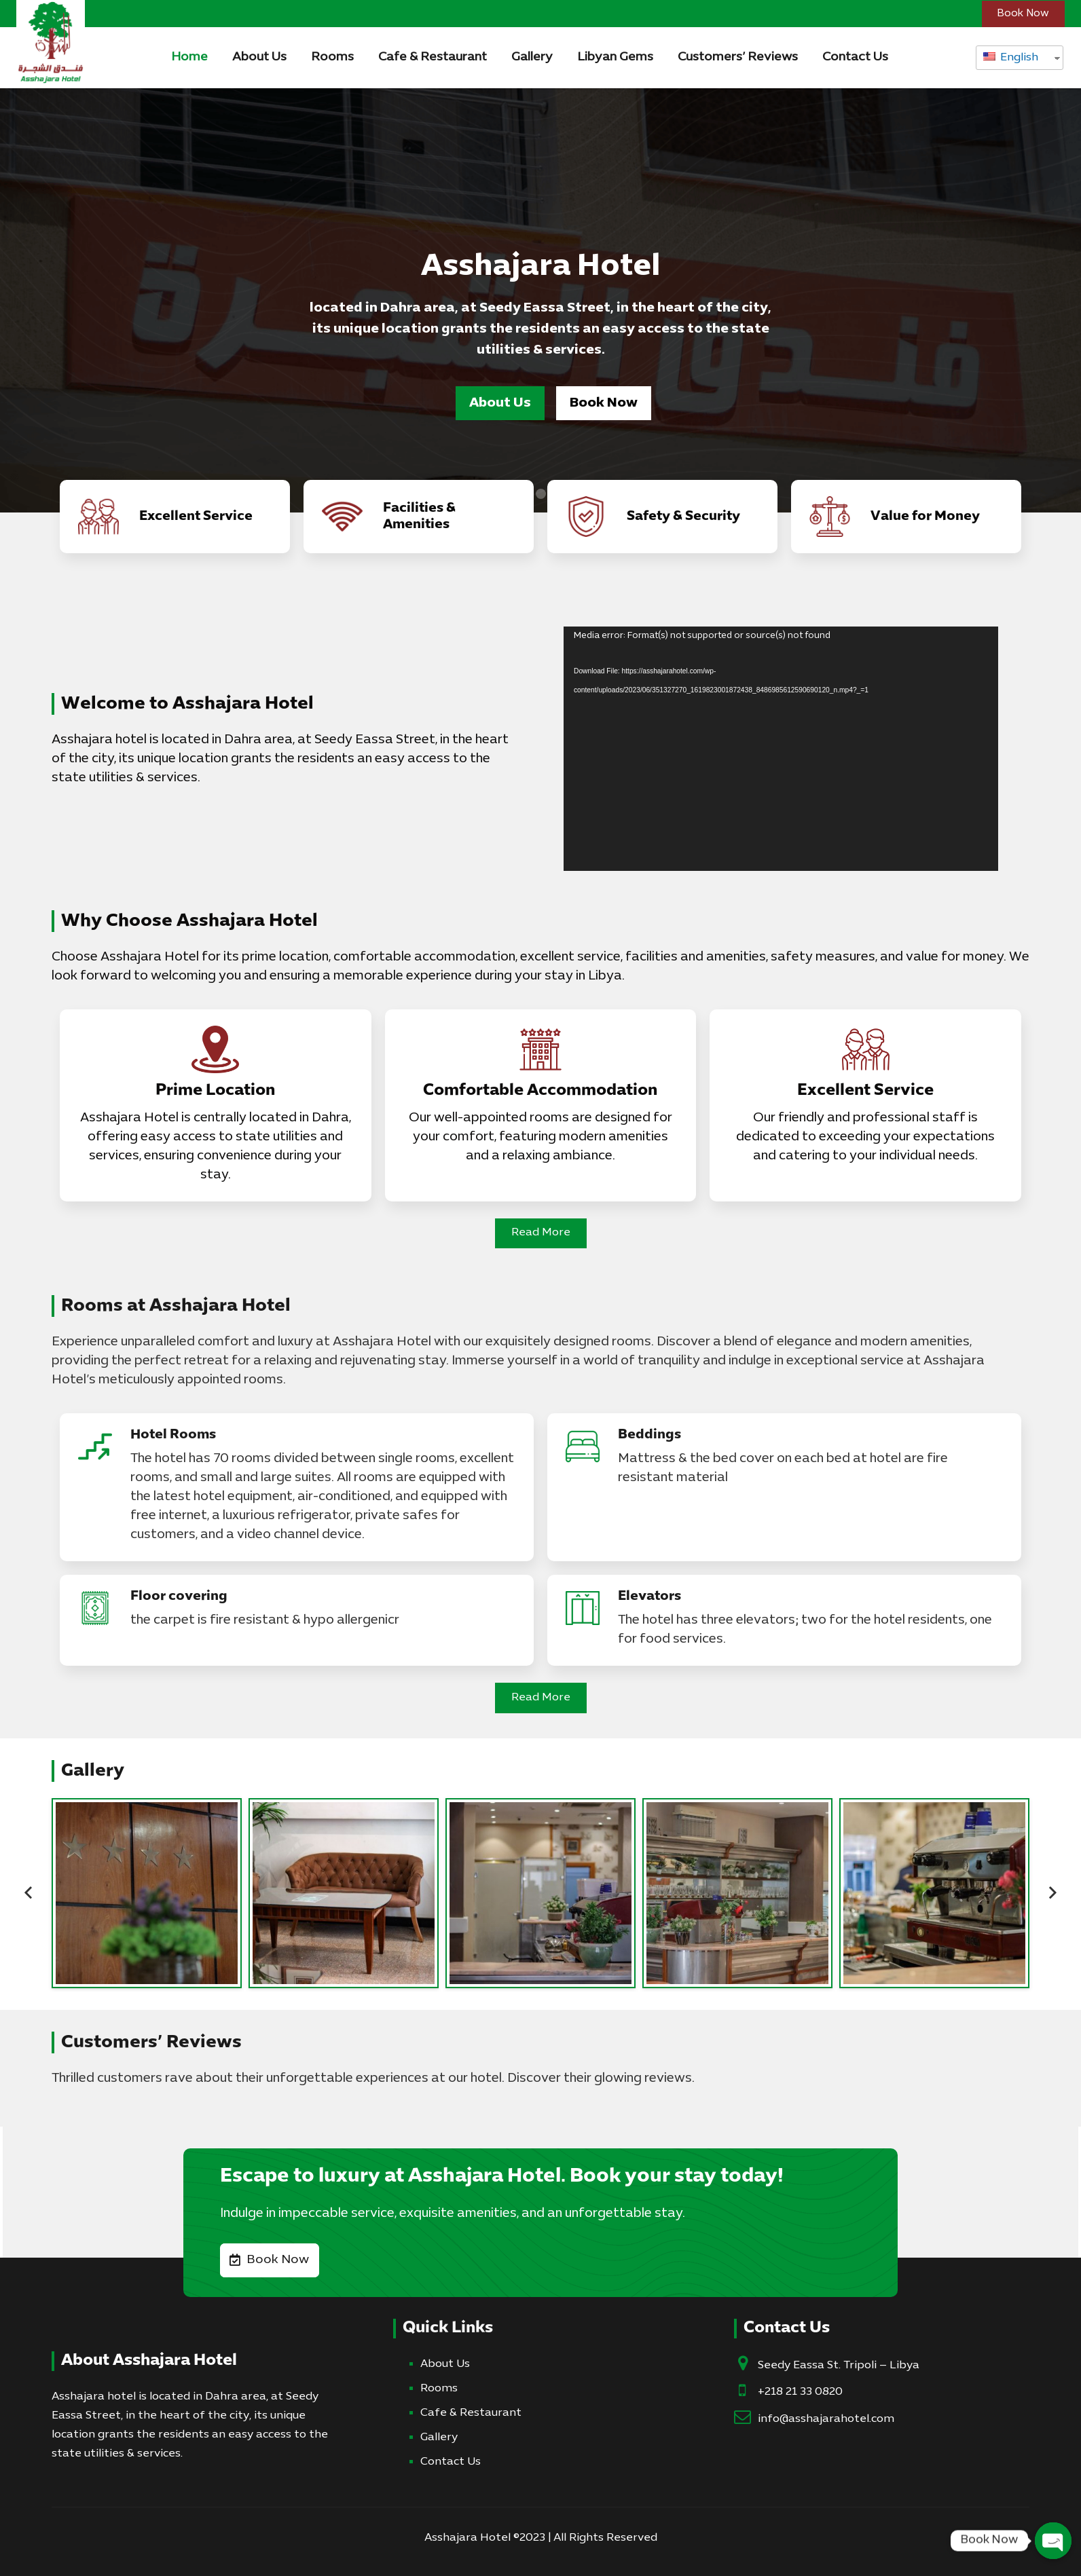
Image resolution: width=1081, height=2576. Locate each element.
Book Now (604, 403)
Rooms (439, 2388)
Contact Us (450, 2462)
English (1010, 57)
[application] (781, 749)
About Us (500, 403)
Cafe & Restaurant (470, 2413)
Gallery (439, 2437)
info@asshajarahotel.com (826, 2419)
